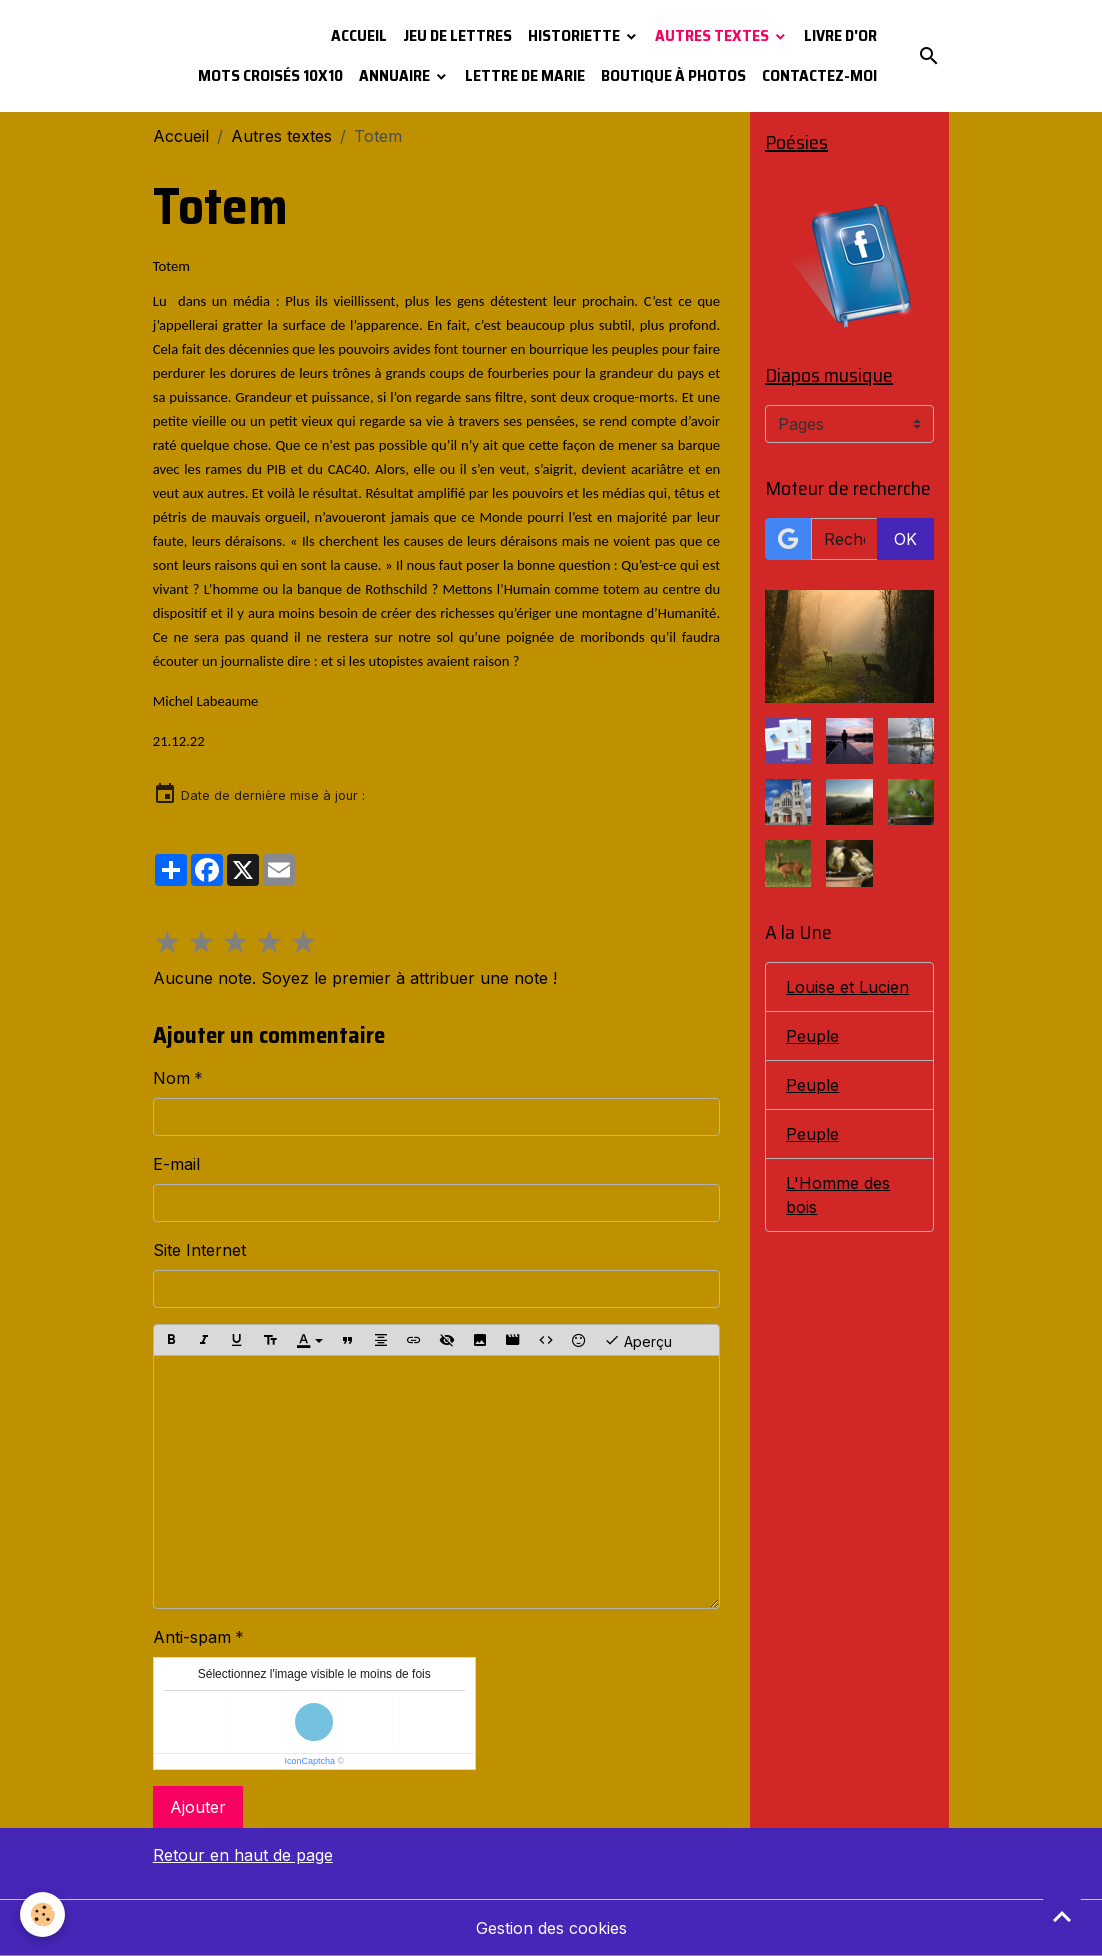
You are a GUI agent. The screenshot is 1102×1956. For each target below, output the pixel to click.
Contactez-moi (819, 75)
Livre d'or (840, 35)
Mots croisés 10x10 (270, 75)
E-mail (176, 1164)
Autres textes (713, 35)
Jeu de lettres (457, 35)
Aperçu (638, 1340)
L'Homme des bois (838, 1195)
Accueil (359, 35)
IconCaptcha (309, 1761)
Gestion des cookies (551, 1928)
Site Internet (199, 1250)
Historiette (575, 35)
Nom (171, 1078)
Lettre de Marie (525, 75)
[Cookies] (42, 1914)
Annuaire (396, 75)
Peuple (812, 1036)
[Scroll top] (1062, 1916)
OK (905, 539)
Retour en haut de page (243, 1855)
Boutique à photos (673, 75)
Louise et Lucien (847, 987)
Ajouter (198, 1807)
